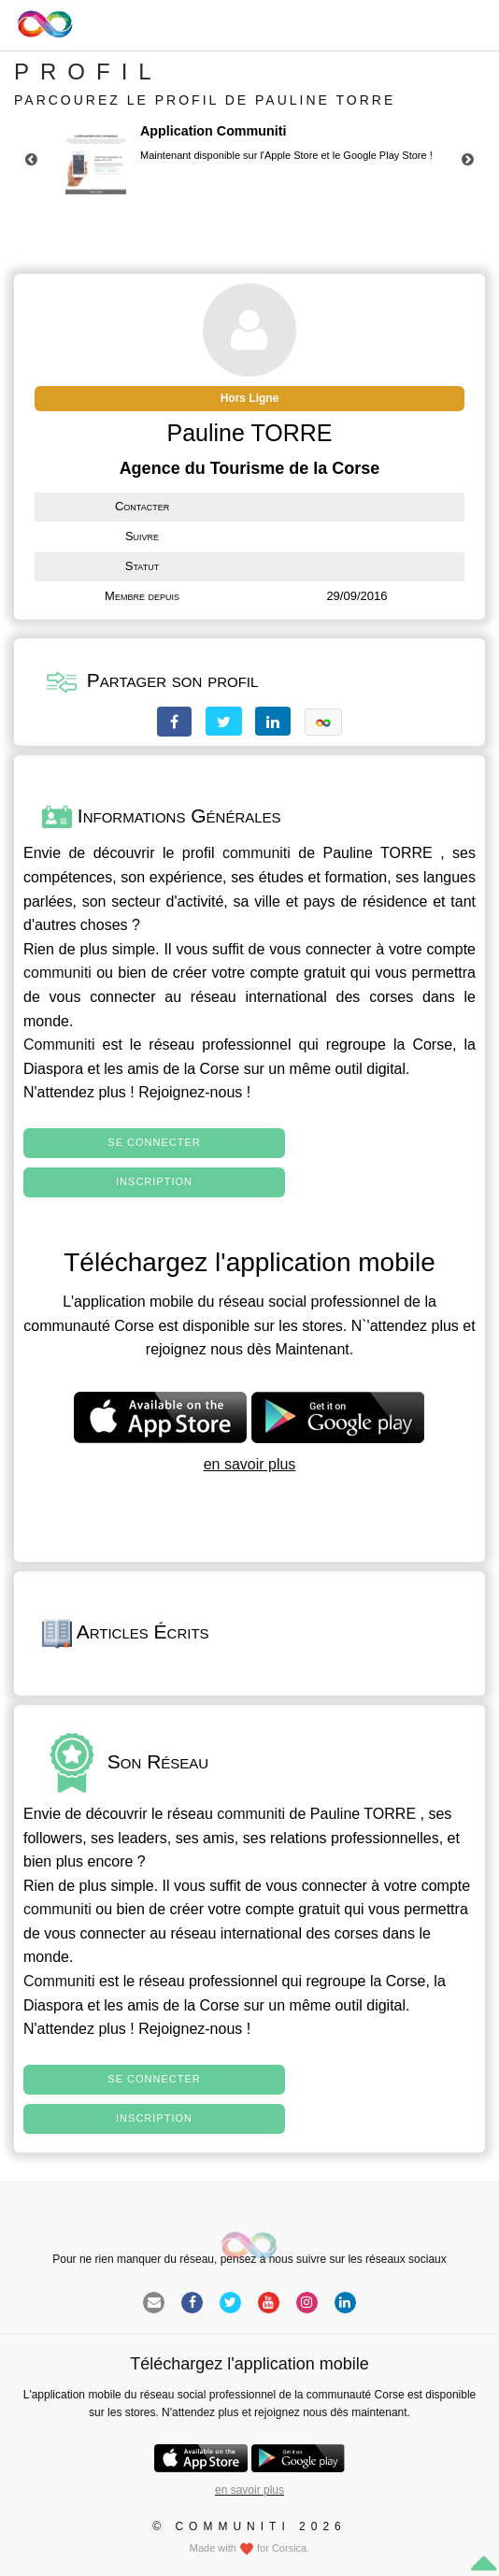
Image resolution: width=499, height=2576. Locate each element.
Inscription (154, 1181)
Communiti (58, 1044)
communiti (256, 853)
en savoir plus (250, 1464)
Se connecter (153, 1142)
